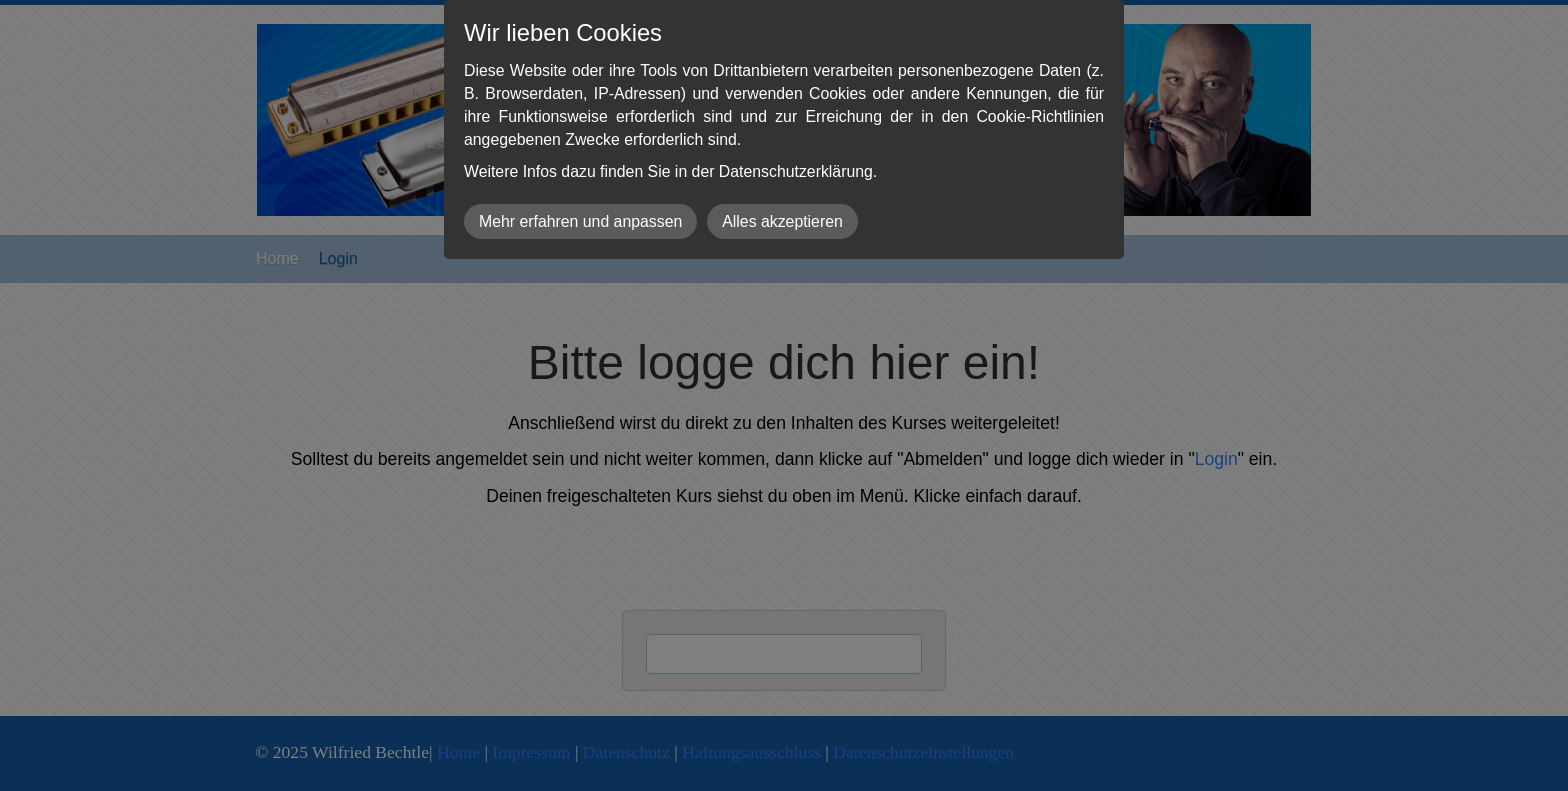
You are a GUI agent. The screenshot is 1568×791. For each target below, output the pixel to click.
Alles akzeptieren (782, 221)
